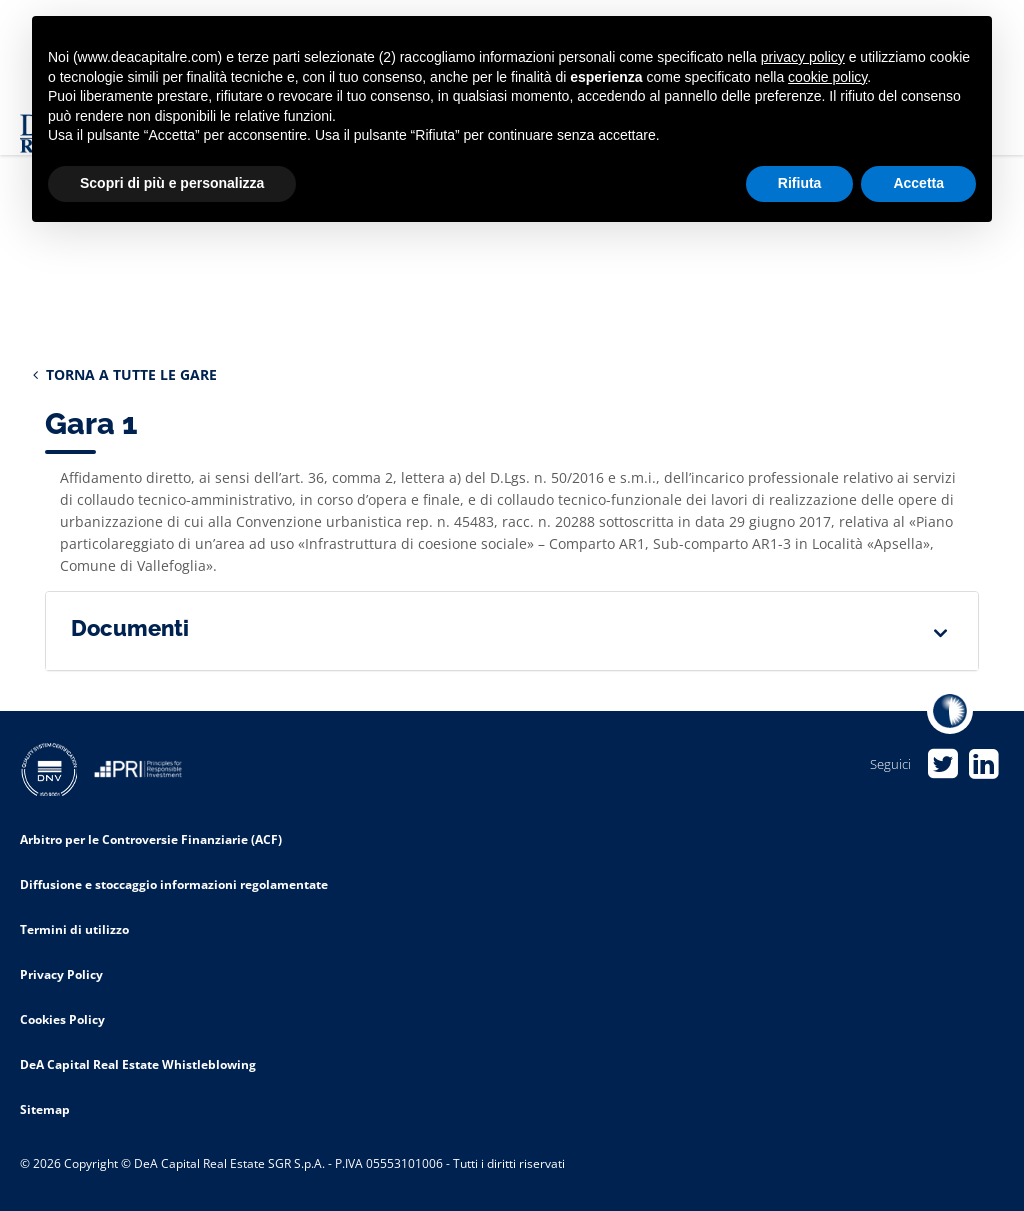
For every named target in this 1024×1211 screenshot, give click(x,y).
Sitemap (45, 1109)
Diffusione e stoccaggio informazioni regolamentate (174, 884)
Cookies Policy (62, 1019)
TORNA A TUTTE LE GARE (125, 374)
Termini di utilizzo (74, 929)
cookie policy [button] (827, 77)
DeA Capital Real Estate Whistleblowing (138, 1064)
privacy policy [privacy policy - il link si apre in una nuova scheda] (803, 57)
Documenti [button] (130, 628)
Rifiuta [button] (800, 183)
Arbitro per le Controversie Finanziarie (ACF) (151, 839)
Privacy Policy (61, 974)
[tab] (512, 631)
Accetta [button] (918, 183)
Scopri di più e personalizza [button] (172, 183)
